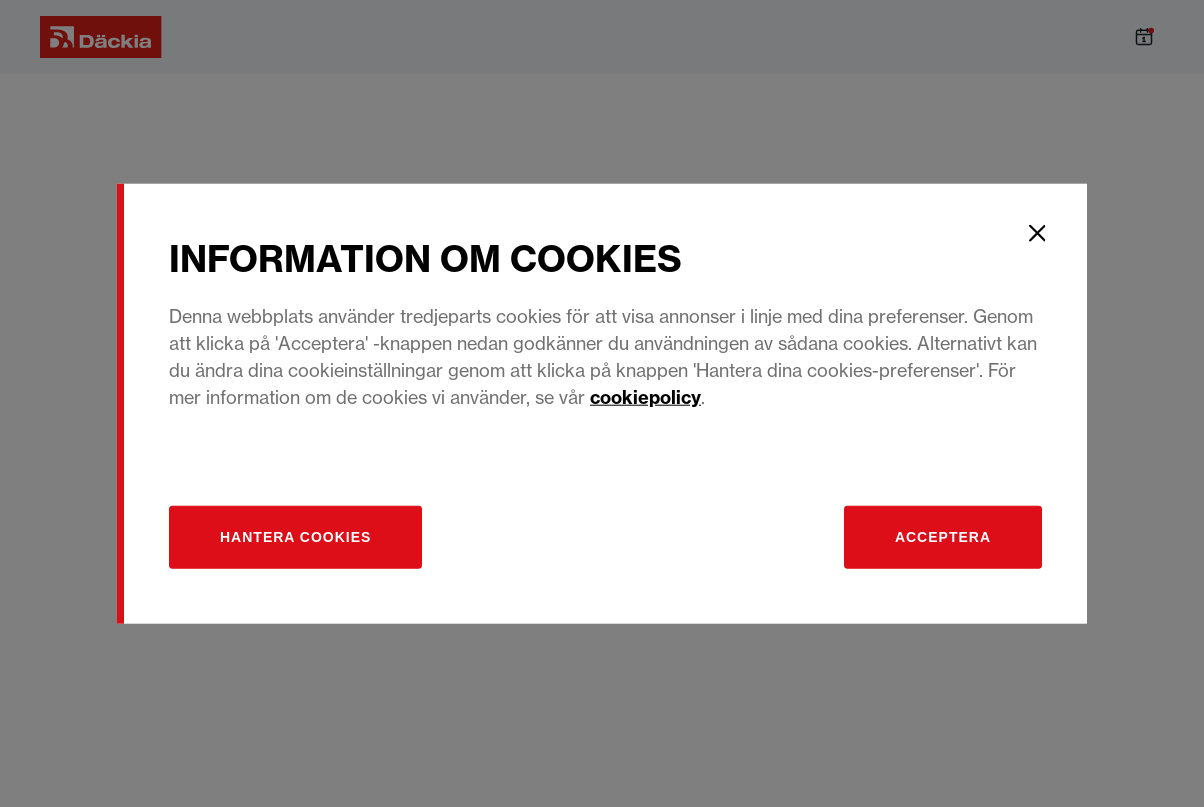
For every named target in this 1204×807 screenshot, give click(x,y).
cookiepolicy (645, 397)
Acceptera (943, 537)
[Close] (1037, 233)
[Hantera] (295, 537)
